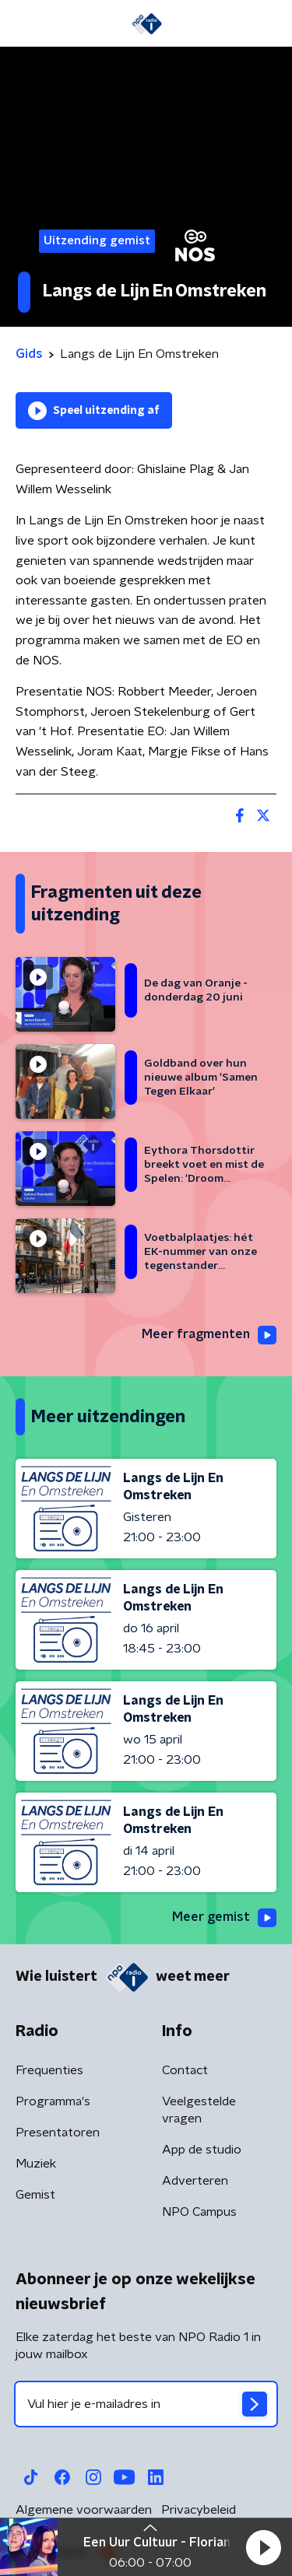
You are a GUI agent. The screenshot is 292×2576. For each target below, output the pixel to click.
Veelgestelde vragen (199, 2110)
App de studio (201, 2149)
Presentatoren (58, 2132)
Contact (185, 2070)
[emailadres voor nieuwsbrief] (146, 2404)
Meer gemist (224, 1917)
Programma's (53, 2101)
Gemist (35, 2195)
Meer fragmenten (209, 1335)
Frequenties (49, 2070)
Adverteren (195, 2181)
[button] (263, 2547)
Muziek (36, 2163)
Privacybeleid (198, 2510)
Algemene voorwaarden (84, 2510)
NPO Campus (199, 2212)
